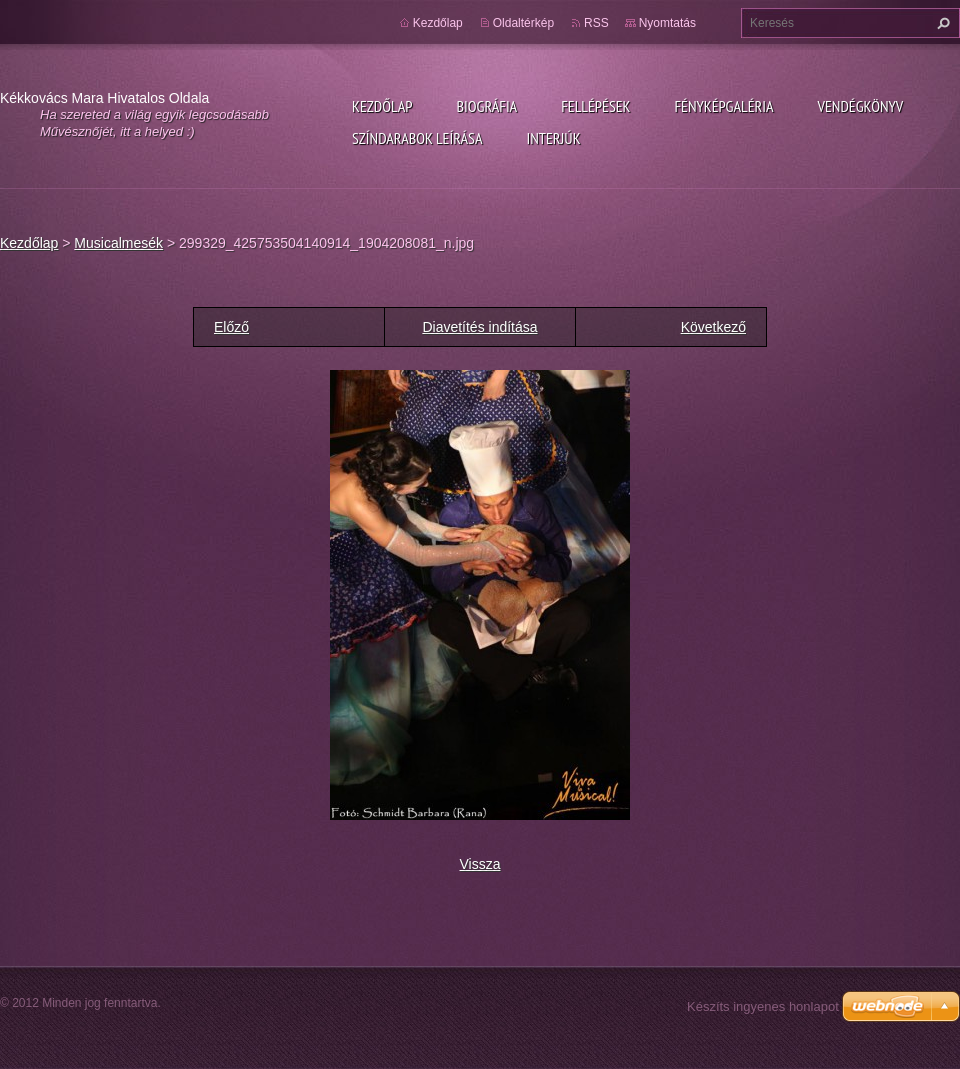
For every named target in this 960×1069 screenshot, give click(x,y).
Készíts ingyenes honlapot (763, 1006)
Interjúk (553, 138)
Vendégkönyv (861, 106)
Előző (231, 327)
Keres (941, 23)
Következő (713, 327)
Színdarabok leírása (417, 138)
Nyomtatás (667, 23)
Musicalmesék (118, 243)
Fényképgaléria (724, 106)
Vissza (480, 864)
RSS (596, 23)
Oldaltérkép (523, 23)
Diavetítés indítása (479, 327)
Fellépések (595, 106)
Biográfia (486, 106)
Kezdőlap (382, 106)
